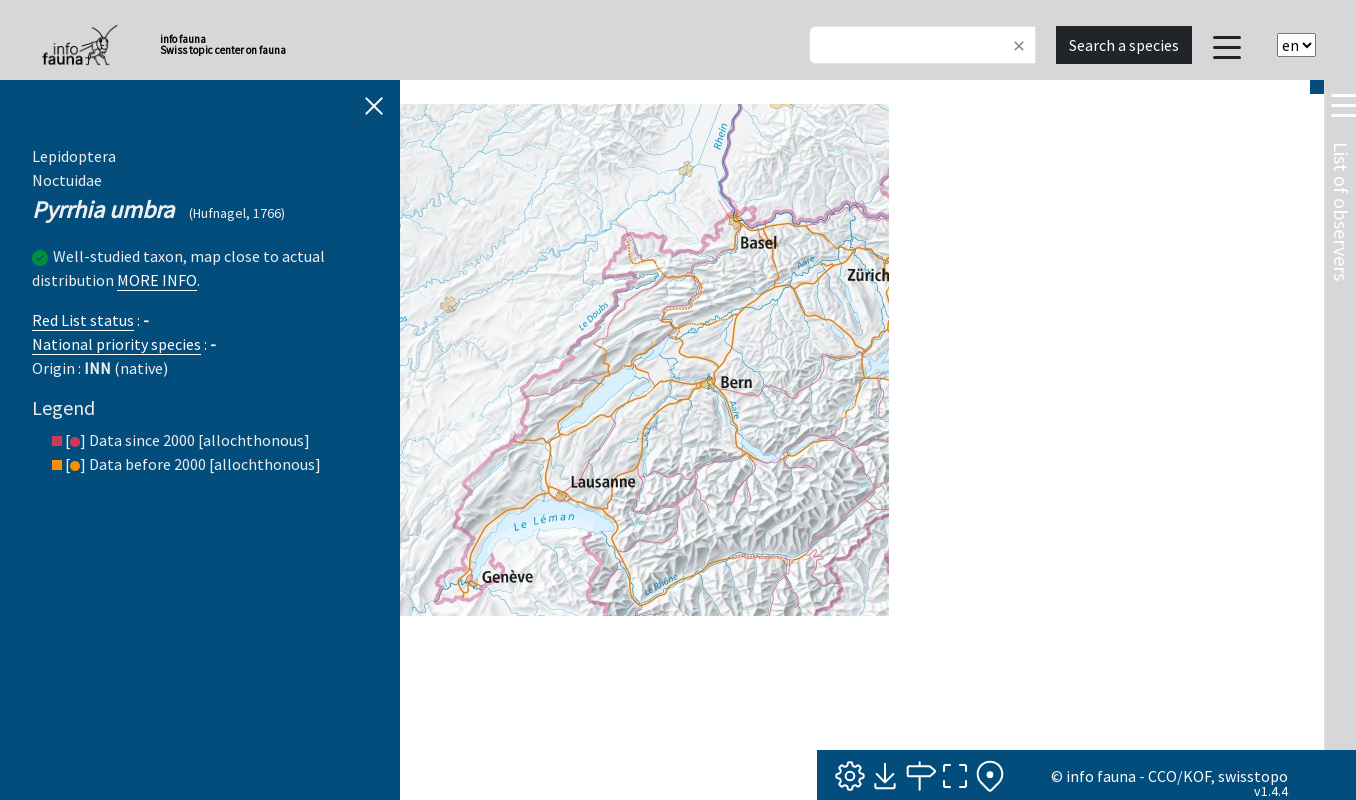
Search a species (1124, 45)
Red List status (83, 320)
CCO (1162, 776)
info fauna (1101, 776)
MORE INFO (157, 280)
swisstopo (1253, 776)
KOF (1197, 776)
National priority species (116, 344)
